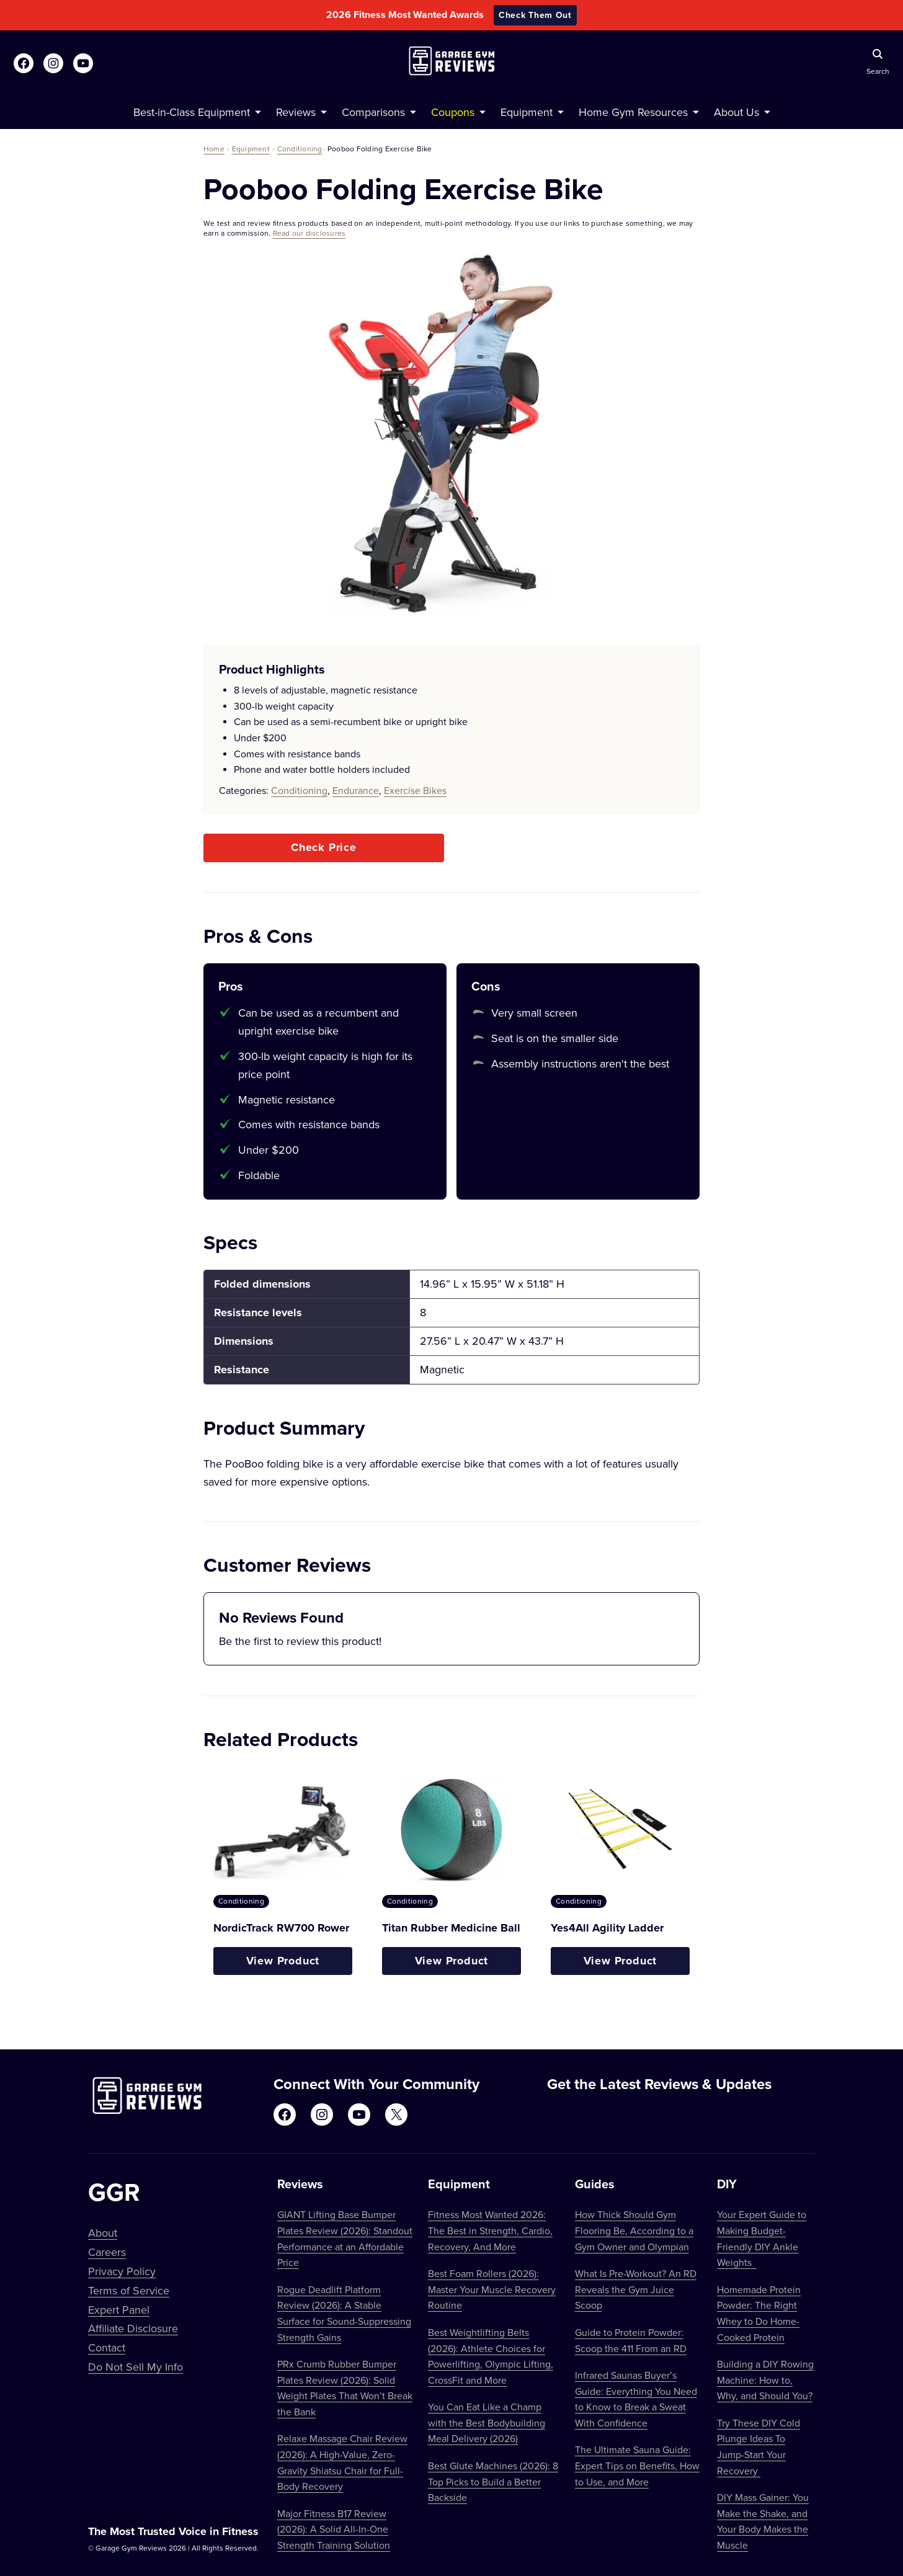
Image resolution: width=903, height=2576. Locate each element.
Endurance (355, 790)
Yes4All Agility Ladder (607, 1928)
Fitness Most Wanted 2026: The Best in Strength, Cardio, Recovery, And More (490, 2230)
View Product (283, 1961)
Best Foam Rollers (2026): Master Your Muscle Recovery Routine (492, 2289)
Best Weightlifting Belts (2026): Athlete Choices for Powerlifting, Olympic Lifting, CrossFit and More (490, 2356)
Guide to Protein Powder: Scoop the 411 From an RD (631, 2340)
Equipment (251, 148)
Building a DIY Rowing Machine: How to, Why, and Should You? (765, 2379)
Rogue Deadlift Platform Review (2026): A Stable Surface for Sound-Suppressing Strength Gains (344, 2313)
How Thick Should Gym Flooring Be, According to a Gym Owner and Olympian (634, 2230)
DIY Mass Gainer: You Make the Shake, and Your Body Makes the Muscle (763, 2521)
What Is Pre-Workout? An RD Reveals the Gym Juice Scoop (635, 2289)
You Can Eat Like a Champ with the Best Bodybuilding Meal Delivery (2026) (486, 2422)
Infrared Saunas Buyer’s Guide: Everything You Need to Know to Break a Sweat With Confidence (636, 2399)
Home (214, 148)
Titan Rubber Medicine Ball (451, 1928)
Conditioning (299, 148)
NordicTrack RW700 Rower (281, 1928)
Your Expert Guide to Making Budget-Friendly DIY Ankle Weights (761, 2238)
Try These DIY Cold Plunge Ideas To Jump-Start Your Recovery (758, 2446)
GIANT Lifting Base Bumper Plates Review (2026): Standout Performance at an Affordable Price (344, 2238)
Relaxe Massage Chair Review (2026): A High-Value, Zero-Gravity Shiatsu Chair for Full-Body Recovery (342, 2462)
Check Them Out (535, 15)
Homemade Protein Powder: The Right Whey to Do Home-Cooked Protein (759, 2313)
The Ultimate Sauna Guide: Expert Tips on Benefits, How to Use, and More (637, 2465)
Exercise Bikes (415, 790)
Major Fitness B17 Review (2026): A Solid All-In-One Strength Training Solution (333, 2529)
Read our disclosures (309, 233)
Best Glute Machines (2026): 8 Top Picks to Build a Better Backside (493, 2481)
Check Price (324, 847)
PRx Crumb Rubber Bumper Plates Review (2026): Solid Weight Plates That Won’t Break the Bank (344, 2387)
